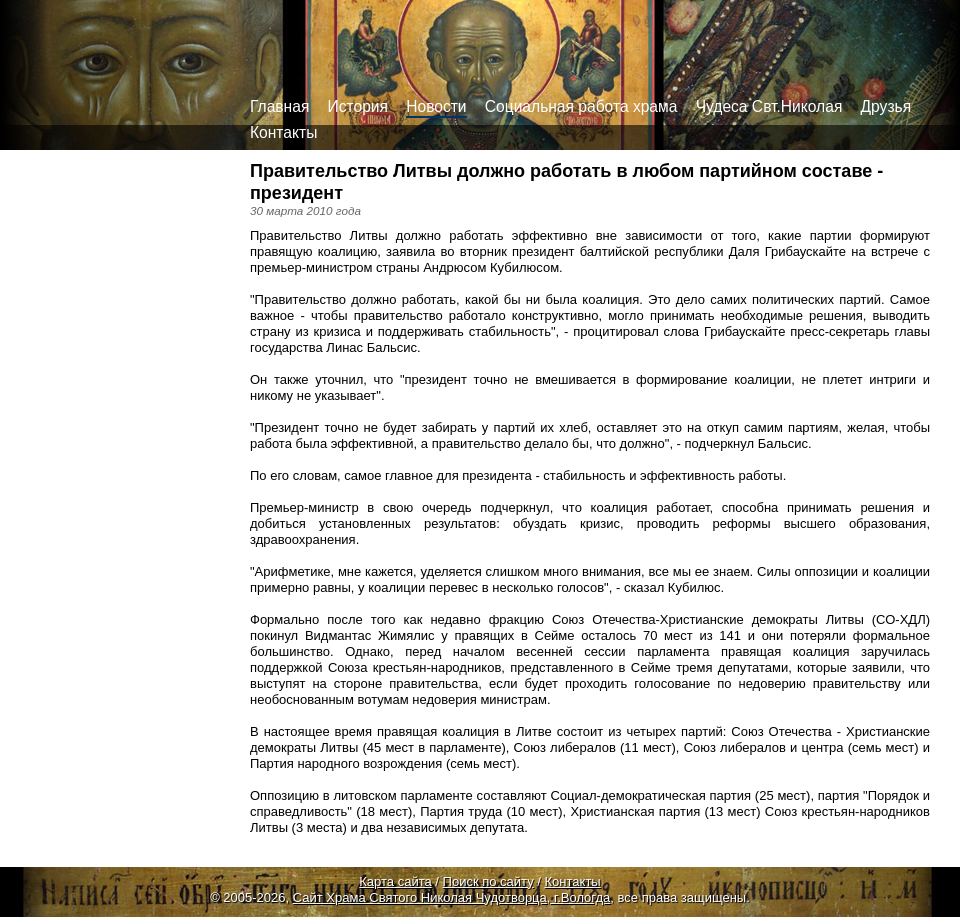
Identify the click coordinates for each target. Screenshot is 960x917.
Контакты (283, 132)
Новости (436, 106)
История (358, 106)
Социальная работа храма (581, 106)
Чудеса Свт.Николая (769, 106)
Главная (279, 106)
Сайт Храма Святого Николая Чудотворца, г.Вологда (452, 897)
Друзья (886, 106)
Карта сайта (395, 881)
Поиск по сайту (488, 881)
